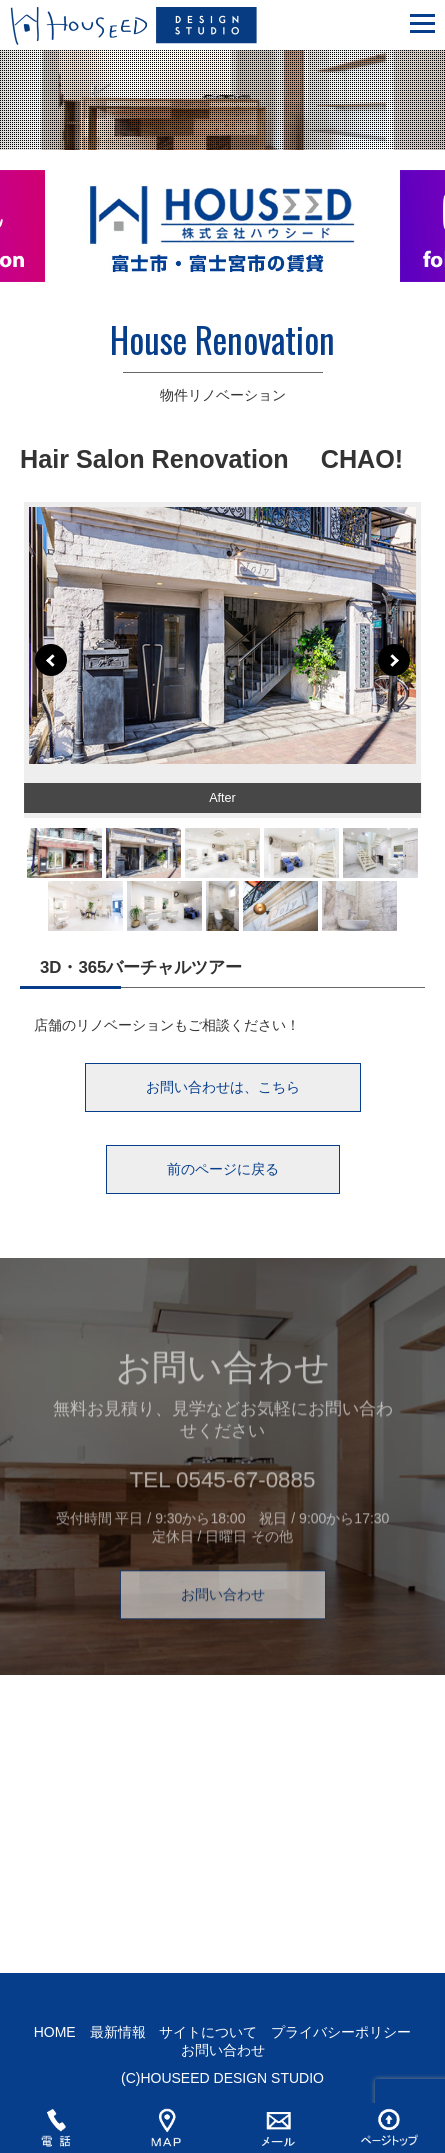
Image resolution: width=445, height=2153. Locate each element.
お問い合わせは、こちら (223, 1087)
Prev (51, 660)
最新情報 (118, 2032)
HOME (55, 2032)
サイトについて (208, 2032)
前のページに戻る (223, 1169)
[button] (422, 20)
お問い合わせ (223, 1612)
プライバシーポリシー (341, 2032)
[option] (222, 238)
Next (394, 660)
